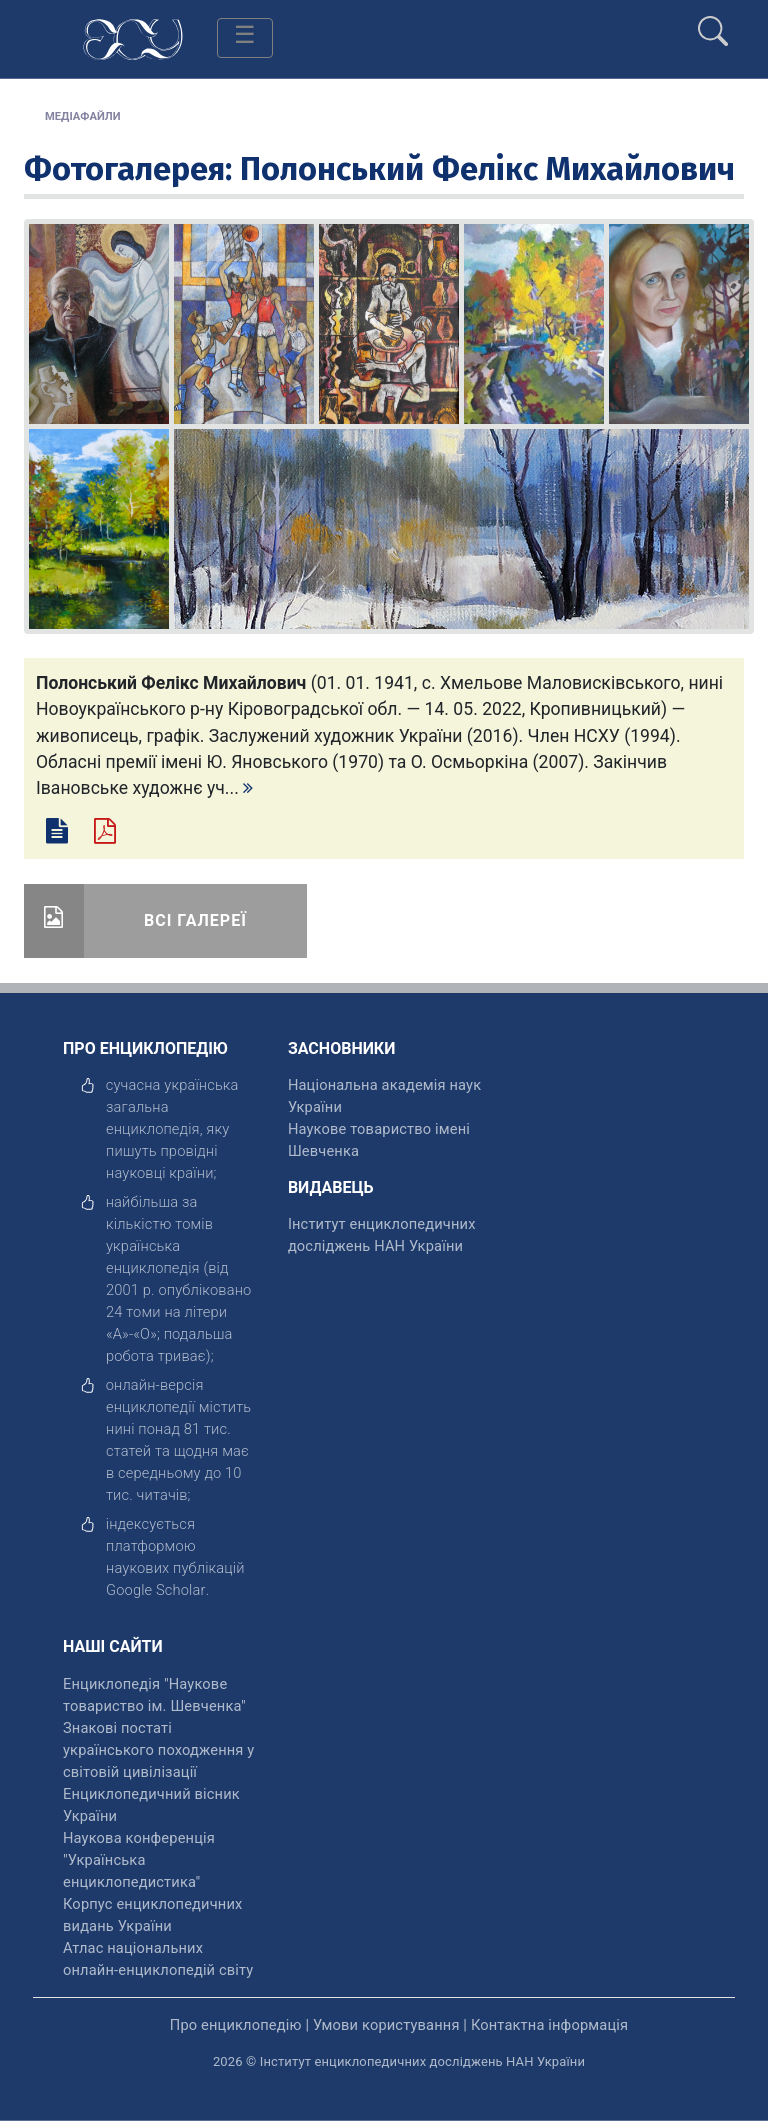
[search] (713, 23)
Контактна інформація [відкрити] (549, 2025)
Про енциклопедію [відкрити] (236, 2025)
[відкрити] (156, 1590)
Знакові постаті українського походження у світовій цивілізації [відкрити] (158, 1750)
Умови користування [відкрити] (386, 2025)
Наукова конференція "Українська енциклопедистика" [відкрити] (139, 1860)
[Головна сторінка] (133, 37)
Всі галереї (195, 920)
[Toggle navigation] (245, 38)
